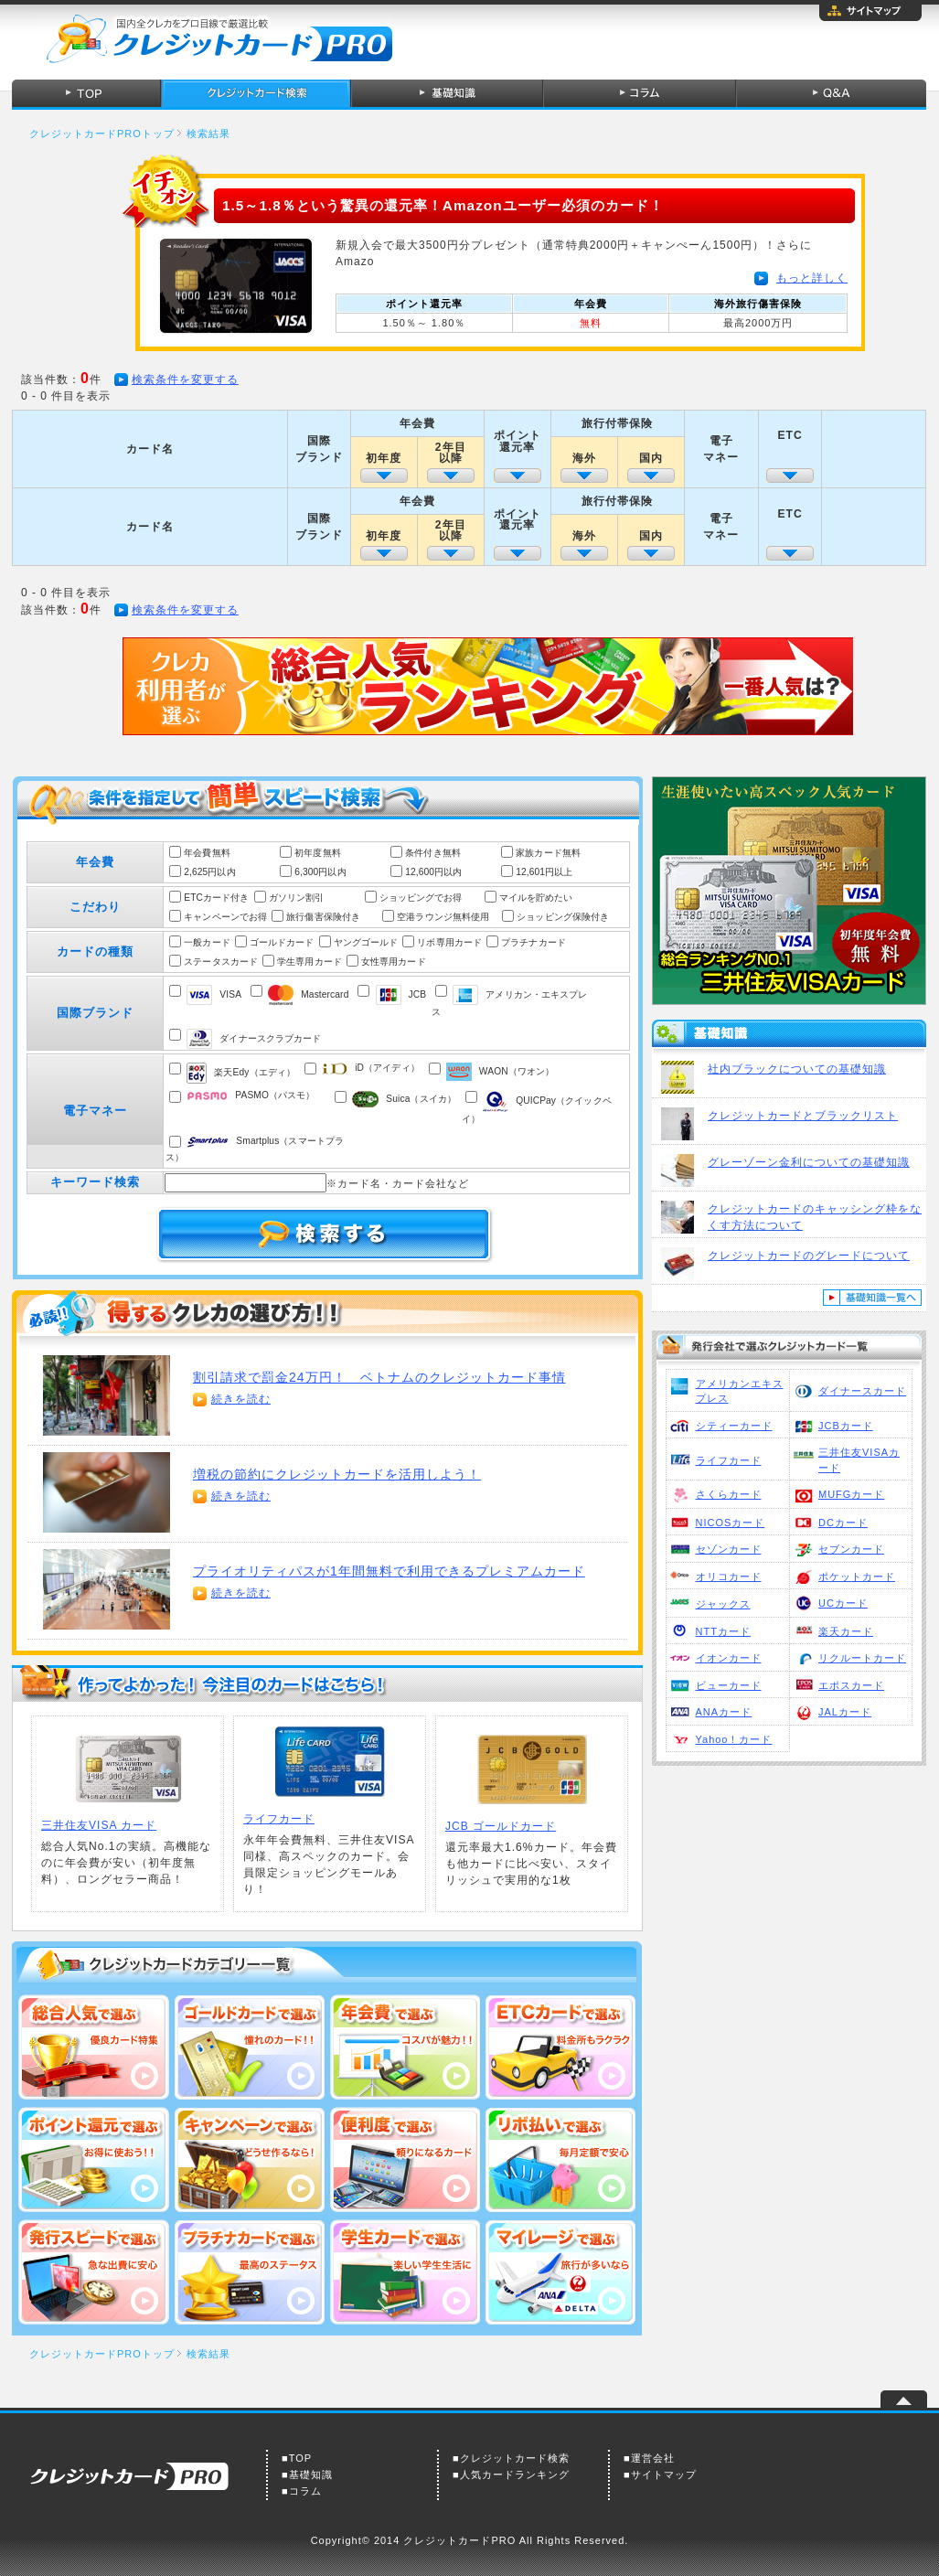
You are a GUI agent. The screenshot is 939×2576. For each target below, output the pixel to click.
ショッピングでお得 (421, 898)
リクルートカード (862, 1657)
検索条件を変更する (185, 379)
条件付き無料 (433, 853)
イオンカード (729, 1657)
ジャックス (723, 1603)
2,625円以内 (209, 872)
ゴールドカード (282, 942)
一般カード (207, 942)
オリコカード (729, 1576)
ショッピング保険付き (563, 917)
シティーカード (734, 1425)
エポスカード (851, 1685)
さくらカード (729, 1494)
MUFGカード (851, 1494)
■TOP (297, 2458)
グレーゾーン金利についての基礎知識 (809, 1162)
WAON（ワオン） (500, 1071)
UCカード (843, 1603)
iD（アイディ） (370, 1068)
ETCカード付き (216, 898)
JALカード (844, 1711)
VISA (214, 994)
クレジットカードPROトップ (102, 133)
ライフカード (729, 1460)
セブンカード (851, 1549)
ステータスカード (221, 962)
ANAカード (724, 1711)
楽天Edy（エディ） (241, 1072)
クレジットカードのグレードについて (809, 1255)
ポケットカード (856, 1576)
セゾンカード (729, 1549)
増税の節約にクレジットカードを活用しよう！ (337, 1474)
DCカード (843, 1522)
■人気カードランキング (511, 2474)
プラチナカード (533, 942)
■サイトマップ (660, 2474)
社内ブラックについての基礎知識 (797, 1069)
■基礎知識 (307, 2474)
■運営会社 (649, 2458)
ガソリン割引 (297, 898)
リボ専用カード (449, 942)
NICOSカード (730, 1522)
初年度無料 (317, 853)
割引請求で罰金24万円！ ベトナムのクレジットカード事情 (379, 1377)
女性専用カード (393, 962)
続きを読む (241, 1399)
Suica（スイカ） (404, 1099)
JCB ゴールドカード (500, 1826)
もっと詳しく (812, 278)
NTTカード (723, 1631)
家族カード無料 (548, 853)
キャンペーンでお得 (225, 917)
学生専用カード (309, 962)
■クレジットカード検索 (511, 2458)
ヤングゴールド (366, 942)
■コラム (302, 2490)
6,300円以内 (320, 872)
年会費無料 (207, 853)
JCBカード (845, 1425)
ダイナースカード (862, 1390)
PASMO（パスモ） (251, 1095)
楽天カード (845, 1631)
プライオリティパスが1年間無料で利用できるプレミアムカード (389, 1571)
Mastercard (308, 994)
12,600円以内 (433, 872)
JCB (401, 994)
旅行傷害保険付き (323, 917)
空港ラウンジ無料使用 (443, 917)
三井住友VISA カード (98, 1825)
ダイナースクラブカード (254, 1038)
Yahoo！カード (734, 1739)
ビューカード (729, 1685)
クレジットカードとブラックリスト (803, 1115)
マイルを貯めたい (536, 898)
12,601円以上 (544, 872)
